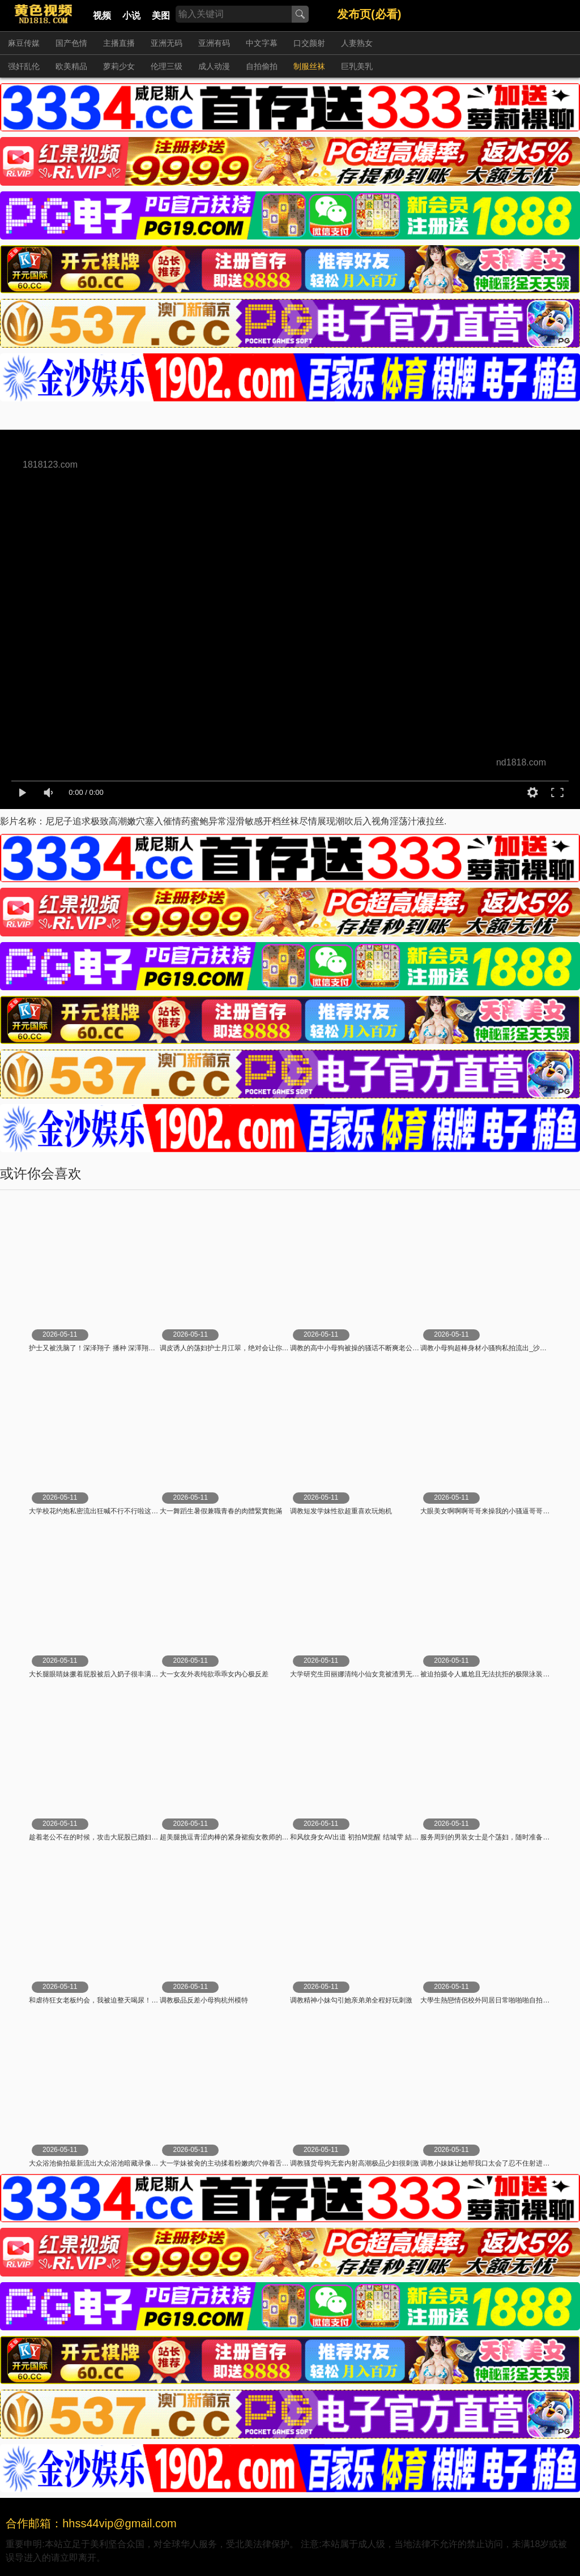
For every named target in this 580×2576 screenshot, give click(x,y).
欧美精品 (71, 66)
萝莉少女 (119, 66)
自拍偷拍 (262, 66)
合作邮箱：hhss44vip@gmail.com (91, 2523)
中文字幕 (262, 43)
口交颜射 (309, 43)
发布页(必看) (369, 14)
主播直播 (119, 43)
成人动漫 (214, 66)
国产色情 (71, 43)
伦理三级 (166, 66)
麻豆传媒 (24, 43)
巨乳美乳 (357, 66)
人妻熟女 (357, 43)
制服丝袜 (309, 66)
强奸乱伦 (24, 66)
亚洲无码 (166, 43)
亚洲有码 (214, 43)
